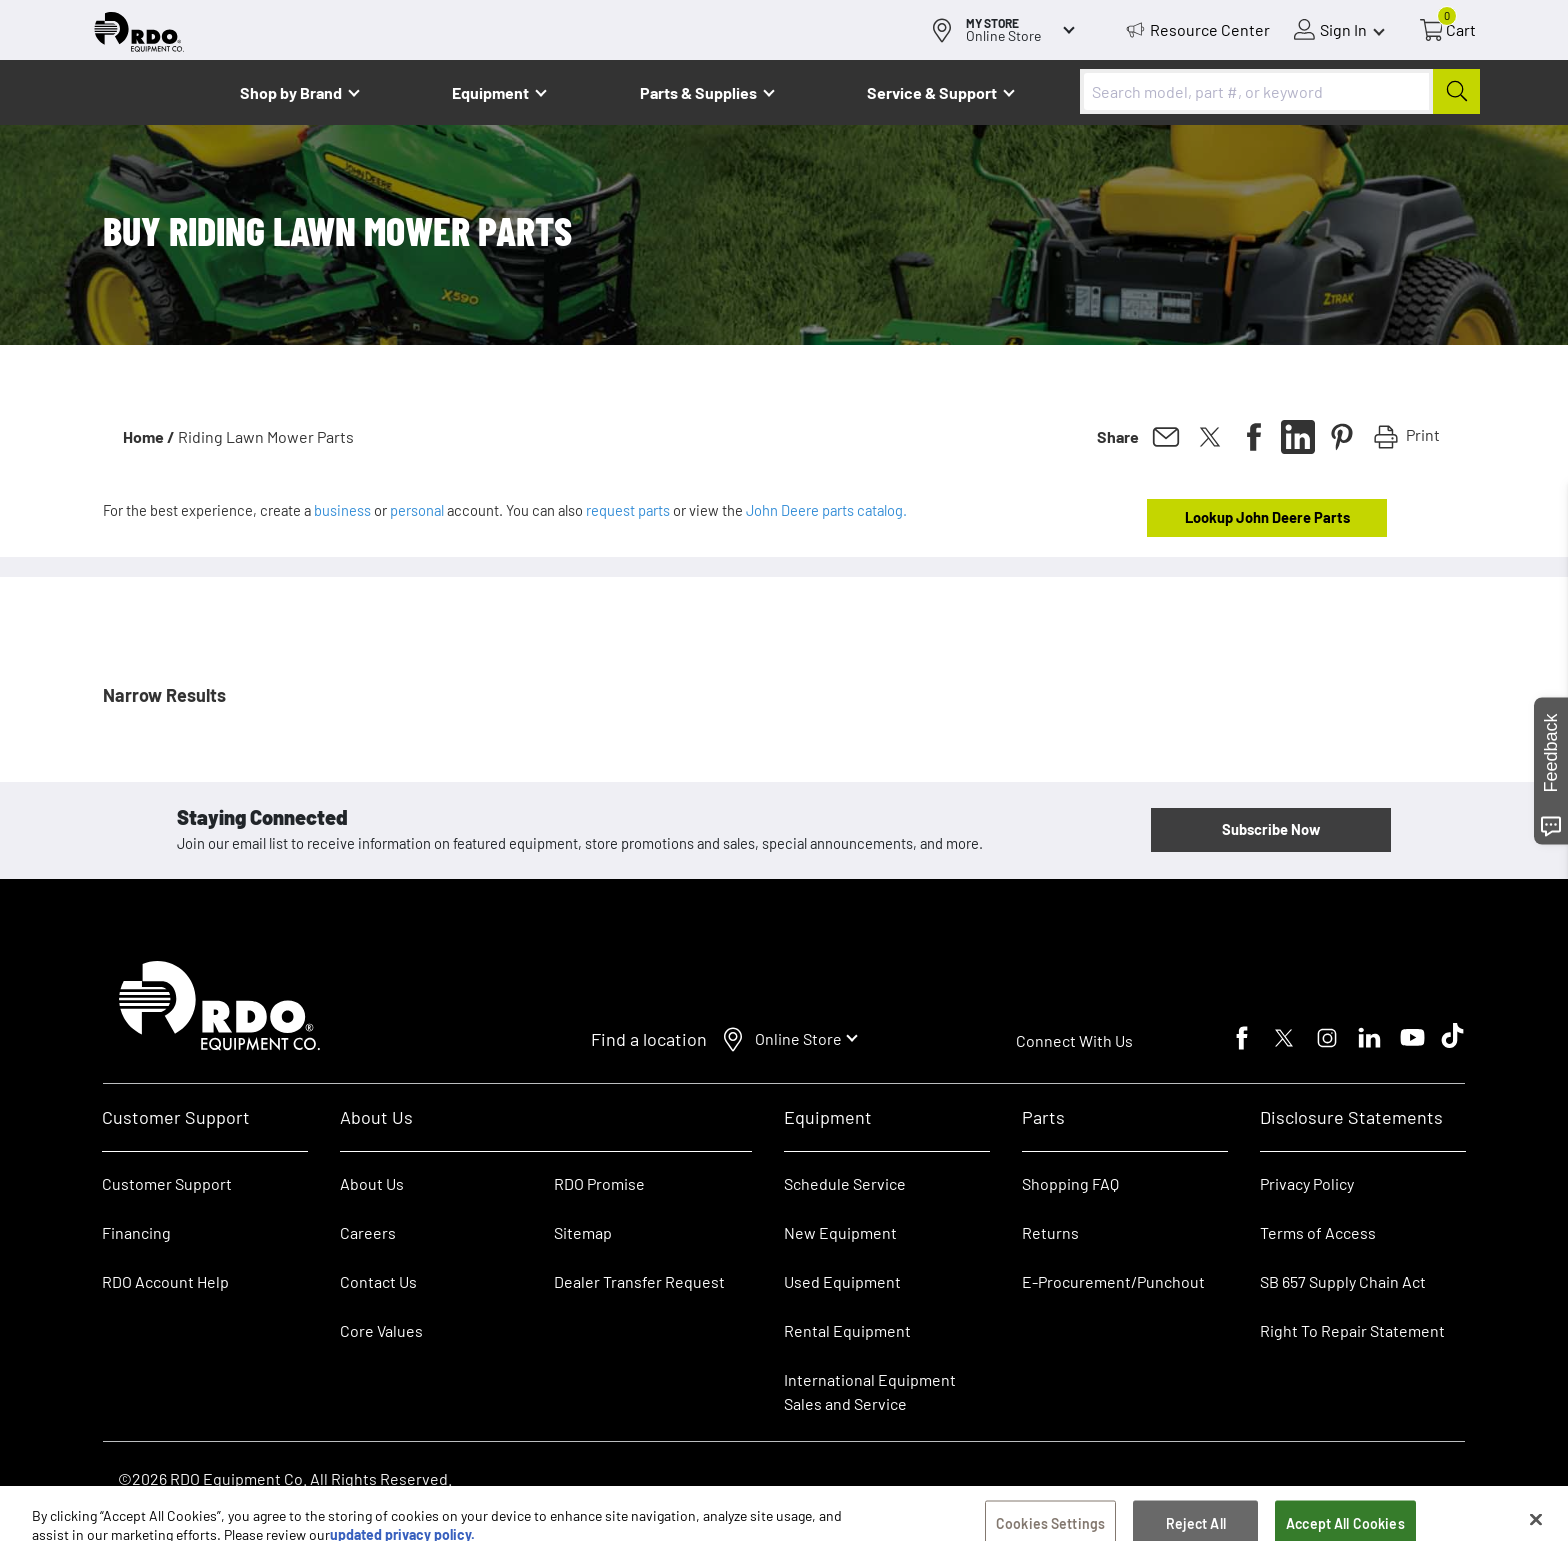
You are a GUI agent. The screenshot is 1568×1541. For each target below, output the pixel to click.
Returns (1050, 1232)
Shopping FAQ (1070, 1183)
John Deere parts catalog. (826, 510)
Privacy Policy (1307, 1183)
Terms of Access (1318, 1232)
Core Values (381, 1330)
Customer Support (167, 1183)
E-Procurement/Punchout (1113, 1281)
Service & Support (932, 92)
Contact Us (378, 1281)
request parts (628, 510)
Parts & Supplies (698, 92)
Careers (368, 1232)
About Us (372, 1183)
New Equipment (840, 1232)
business (342, 510)
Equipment (490, 92)
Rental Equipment (849, 1330)
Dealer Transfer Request (639, 1281)
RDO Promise (599, 1183)
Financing (136, 1232)
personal (417, 510)
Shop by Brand (291, 92)
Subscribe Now (1271, 829)
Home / (149, 436)
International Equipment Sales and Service (870, 1391)
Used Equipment (842, 1281)
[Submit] (1456, 91)
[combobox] (1280, 91)
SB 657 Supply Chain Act (1343, 1281)
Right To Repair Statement (1352, 1330)
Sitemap (583, 1232)
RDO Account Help (165, 1281)
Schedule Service (845, 1183)
